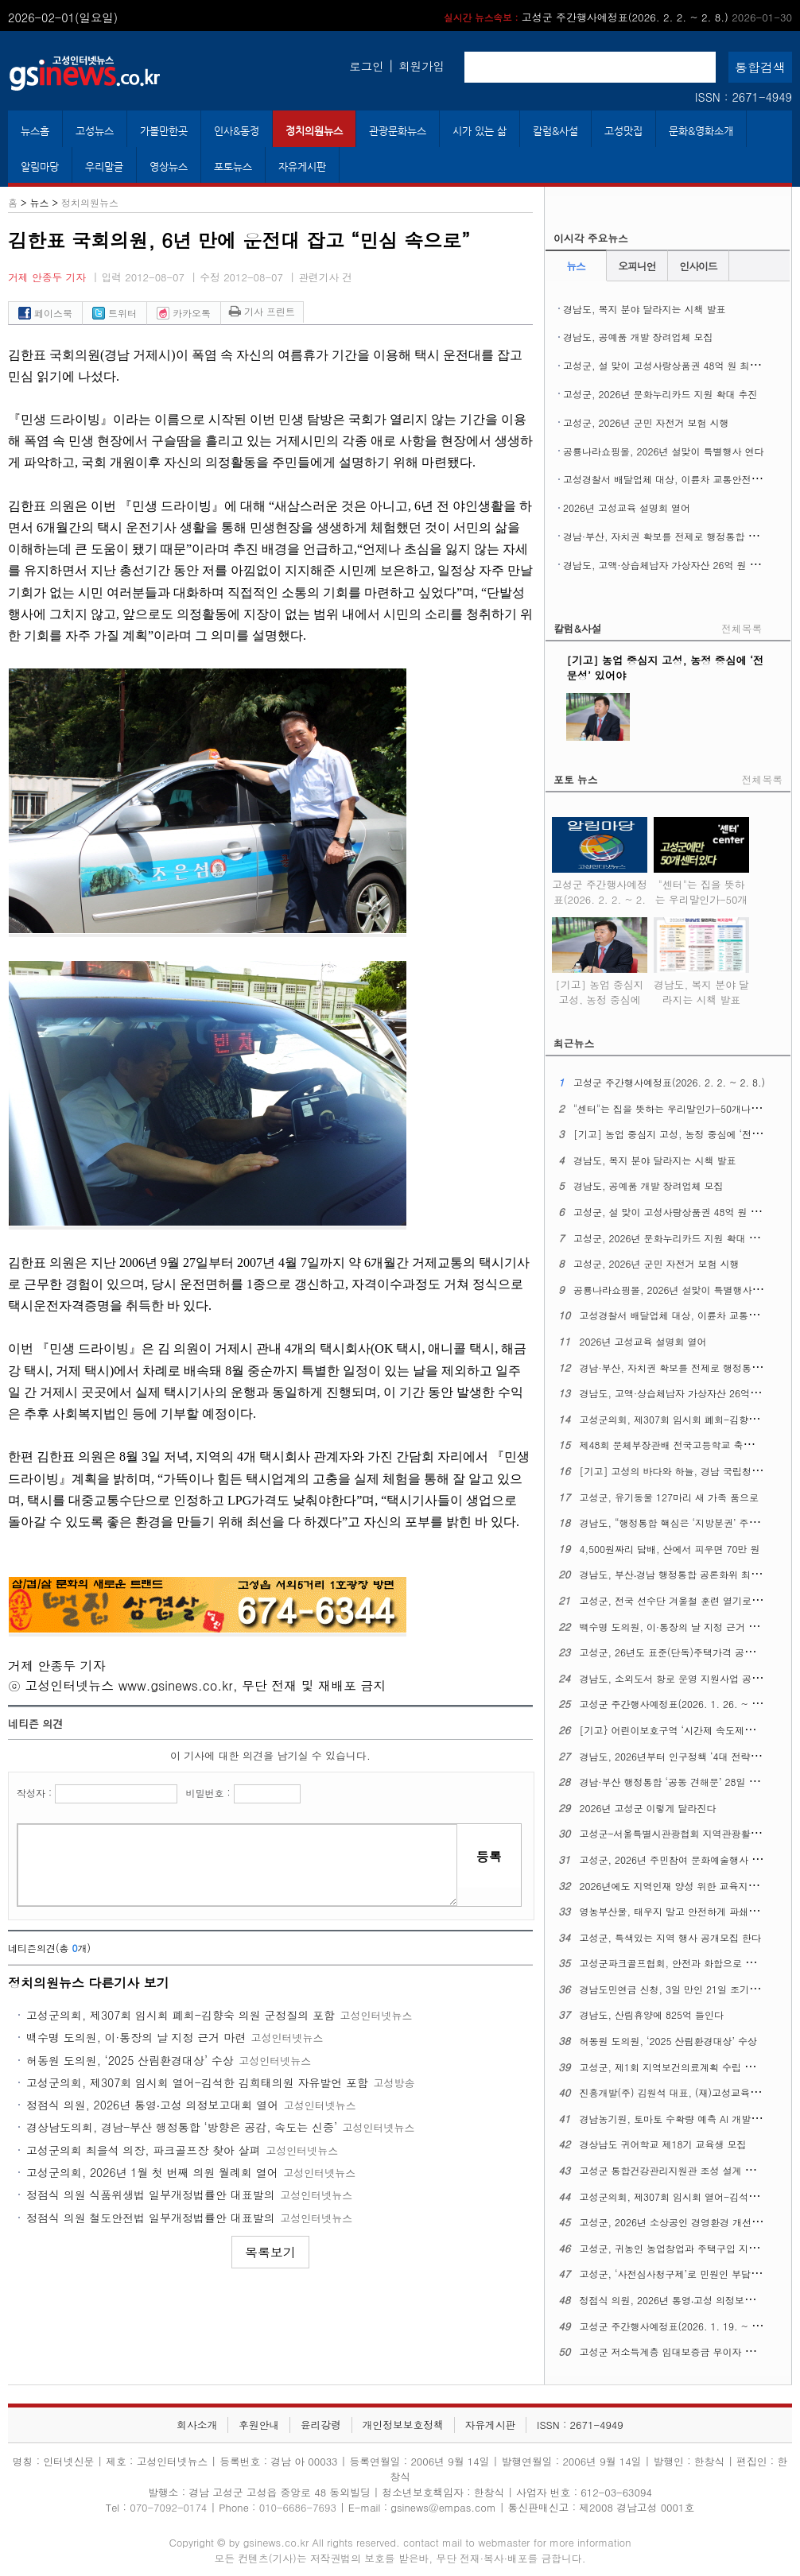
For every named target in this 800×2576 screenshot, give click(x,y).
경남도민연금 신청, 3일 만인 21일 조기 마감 (676, 1989)
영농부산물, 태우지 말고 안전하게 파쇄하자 (674, 1911)
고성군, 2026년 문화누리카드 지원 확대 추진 (660, 394)
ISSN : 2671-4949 (743, 97)
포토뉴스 (233, 166)
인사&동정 (236, 131)
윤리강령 (321, 2424)
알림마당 (40, 166)
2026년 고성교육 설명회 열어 (626, 507)
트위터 (114, 313)
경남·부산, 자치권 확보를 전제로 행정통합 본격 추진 (676, 536)
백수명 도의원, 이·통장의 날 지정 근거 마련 (136, 2037)
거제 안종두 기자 (47, 277)
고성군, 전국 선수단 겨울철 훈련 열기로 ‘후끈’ (680, 1600)
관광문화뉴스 (397, 131)
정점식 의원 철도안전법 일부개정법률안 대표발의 (150, 2217)
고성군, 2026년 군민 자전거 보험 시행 (646, 422)
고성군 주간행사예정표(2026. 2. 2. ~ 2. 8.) (618, 17)
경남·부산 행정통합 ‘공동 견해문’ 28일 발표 (674, 1781)
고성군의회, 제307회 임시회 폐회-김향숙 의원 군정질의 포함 (180, 2015)
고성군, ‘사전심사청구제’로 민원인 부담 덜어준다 (686, 2273)
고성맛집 (623, 131)
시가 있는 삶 (479, 131)
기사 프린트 (262, 311)
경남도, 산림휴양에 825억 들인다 (652, 2014)
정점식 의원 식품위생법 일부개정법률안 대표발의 (150, 2194)
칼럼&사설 (555, 131)
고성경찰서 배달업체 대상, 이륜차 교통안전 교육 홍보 (679, 479)
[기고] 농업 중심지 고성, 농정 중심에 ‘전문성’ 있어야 (599, 989)
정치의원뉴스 (314, 131)
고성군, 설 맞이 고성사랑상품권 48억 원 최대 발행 (672, 365)
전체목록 (741, 628)
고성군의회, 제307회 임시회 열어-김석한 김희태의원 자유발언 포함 (197, 2082)
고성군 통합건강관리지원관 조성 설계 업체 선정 (683, 2170)
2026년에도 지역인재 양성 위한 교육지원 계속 (680, 1885)
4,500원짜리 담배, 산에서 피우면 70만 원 (670, 1548)
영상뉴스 (169, 166)
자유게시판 (302, 166)
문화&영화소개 (701, 131)
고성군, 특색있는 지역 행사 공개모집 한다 (671, 1937)
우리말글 (104, 166)
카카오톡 (184, 313)
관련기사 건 (325, 277)
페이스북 (45, 313)
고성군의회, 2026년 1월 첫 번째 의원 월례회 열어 (152, 2172)
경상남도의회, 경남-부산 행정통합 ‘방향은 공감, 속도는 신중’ (181, 2127)
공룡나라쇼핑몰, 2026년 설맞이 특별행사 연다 (663, 451)
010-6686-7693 (297, 2507)
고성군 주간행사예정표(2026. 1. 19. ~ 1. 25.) (681, 2326)
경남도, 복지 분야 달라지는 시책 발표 (644, 309)
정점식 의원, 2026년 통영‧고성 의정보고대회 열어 (152, 2105)
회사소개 (197, 2424)
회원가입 (421, 66)
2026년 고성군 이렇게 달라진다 (648, 1808)
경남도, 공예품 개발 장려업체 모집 (638, 336)
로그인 (366, 66)
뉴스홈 (35, 131)
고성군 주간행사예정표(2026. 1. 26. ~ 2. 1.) (678, 1703)
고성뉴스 (95, 131)
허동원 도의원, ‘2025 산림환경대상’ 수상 (130, 2060)
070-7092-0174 (170, 2507)
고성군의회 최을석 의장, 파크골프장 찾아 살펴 (143, 2150)
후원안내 (259, 2424)
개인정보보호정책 (403, 2424)
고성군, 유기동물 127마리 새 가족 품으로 (669, 1497)
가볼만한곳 (164, 131)
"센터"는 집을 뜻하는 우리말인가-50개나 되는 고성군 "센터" (701, 896)
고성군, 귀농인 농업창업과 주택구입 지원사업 (679, 2248)
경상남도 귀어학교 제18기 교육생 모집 (663, 2144)
